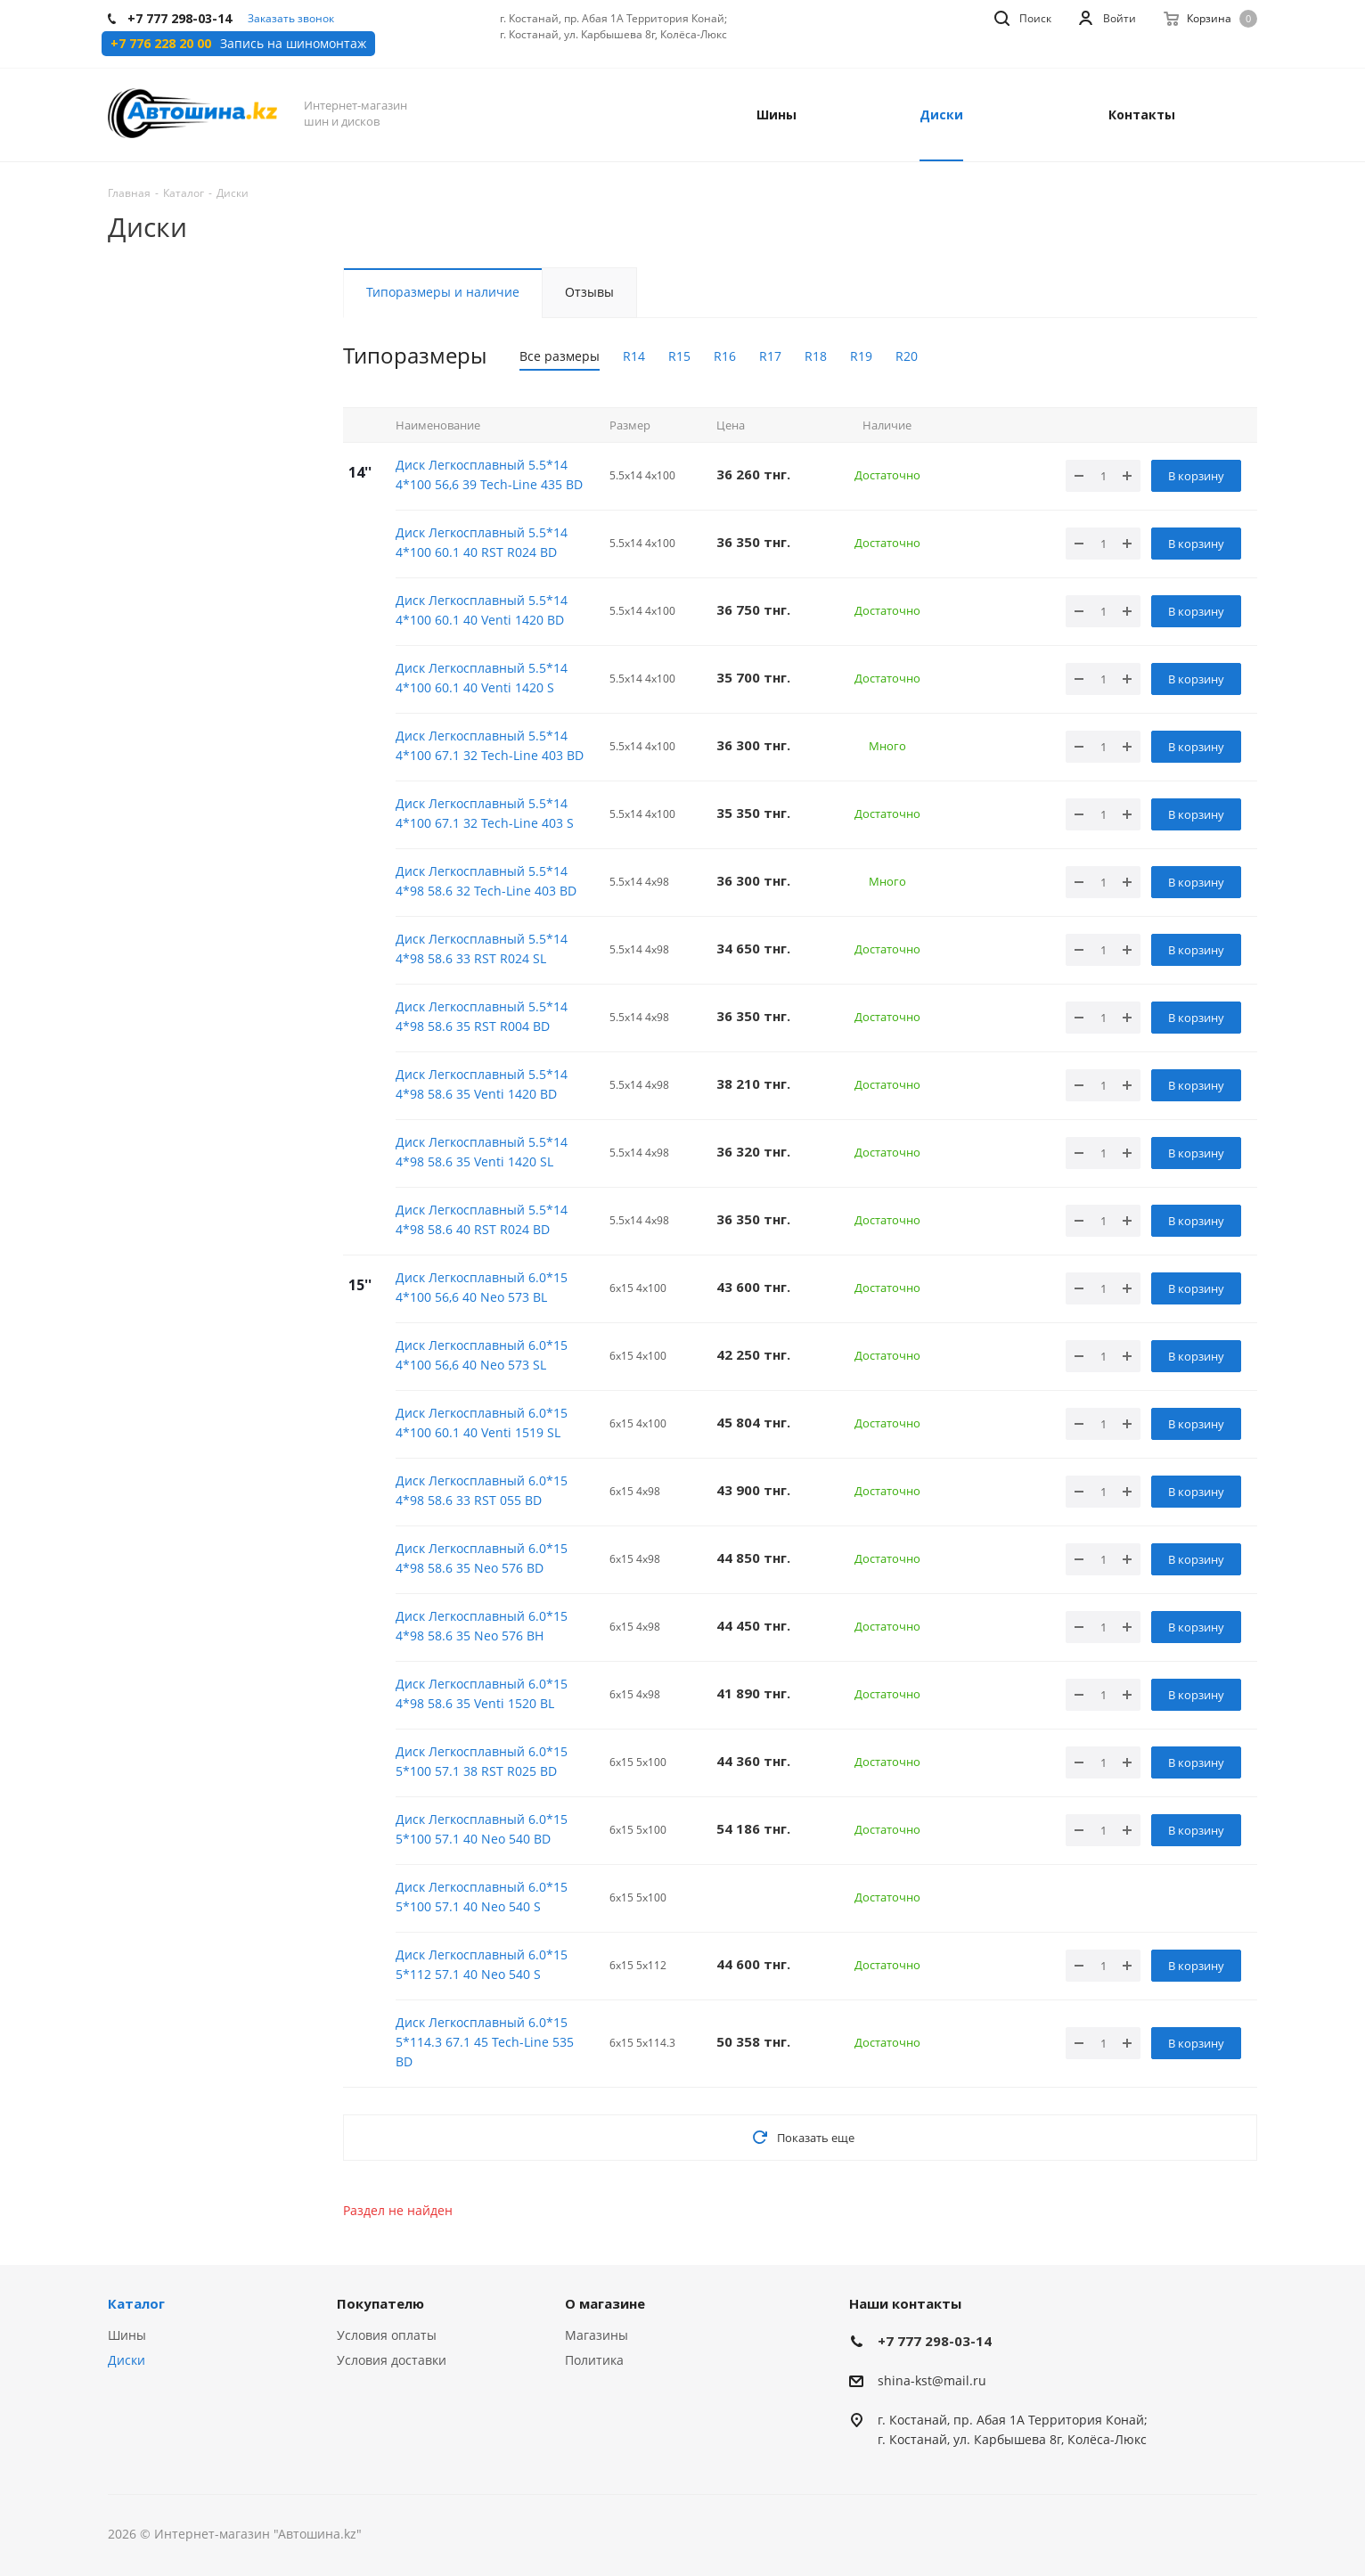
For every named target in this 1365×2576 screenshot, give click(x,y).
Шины (127, 2335)
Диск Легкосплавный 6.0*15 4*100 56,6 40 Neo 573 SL (482, 1355)
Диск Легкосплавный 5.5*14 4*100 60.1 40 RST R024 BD (482, 542)
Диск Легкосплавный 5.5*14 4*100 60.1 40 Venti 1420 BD (482, 610)
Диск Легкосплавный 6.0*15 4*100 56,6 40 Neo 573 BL (482, 1287)
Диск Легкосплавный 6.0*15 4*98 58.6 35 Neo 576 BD (482, 1558)
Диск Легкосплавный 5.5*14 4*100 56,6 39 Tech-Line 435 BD (489, 474)
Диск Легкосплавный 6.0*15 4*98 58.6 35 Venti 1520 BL (482, 1693)
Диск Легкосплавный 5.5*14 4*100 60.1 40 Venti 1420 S (482, 677)
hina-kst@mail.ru (935, 2380)
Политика (594, 2359)
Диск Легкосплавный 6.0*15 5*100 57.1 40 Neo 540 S (482, 1896)
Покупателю (380, 2303)
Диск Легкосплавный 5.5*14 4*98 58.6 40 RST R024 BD (482, 1219)
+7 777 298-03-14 (935, 2341)
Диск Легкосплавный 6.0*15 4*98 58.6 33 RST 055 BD (482, 1490)
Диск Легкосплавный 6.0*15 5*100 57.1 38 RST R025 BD (482, 1761)
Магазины (596, 2335)
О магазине (605, 2303)
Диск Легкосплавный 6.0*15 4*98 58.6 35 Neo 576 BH (482, 1625)
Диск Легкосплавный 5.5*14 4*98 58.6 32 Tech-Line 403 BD (486, 881)
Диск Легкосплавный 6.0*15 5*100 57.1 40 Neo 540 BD (482, 1829)
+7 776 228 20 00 (160, 44)
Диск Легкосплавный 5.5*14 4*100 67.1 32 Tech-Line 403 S (485, 813)
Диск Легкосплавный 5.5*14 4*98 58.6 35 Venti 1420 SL (482, 1151)
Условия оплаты (387, 2335)
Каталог (136, 2303)
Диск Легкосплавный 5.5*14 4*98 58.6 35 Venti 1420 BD (482, 1084)
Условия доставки (391, 2359)
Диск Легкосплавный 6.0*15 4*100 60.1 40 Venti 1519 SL (482, 1422)
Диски (126, 2359)
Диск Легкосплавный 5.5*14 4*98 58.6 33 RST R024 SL (482, 948)
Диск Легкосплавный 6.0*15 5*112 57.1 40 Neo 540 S (482, 1964)
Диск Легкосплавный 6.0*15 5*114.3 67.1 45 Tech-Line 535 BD (485, 2042)
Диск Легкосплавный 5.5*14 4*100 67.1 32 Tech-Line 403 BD (490, 745)
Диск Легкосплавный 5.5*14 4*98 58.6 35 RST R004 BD (482, 1016)
